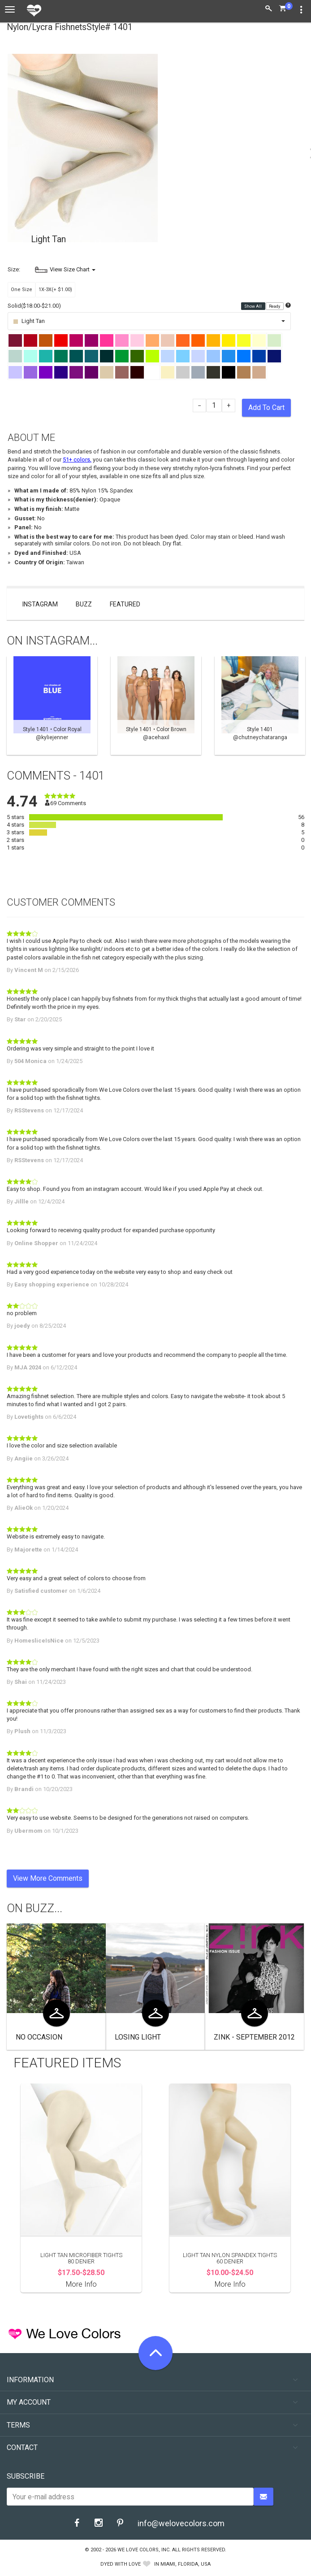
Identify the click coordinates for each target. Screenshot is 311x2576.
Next (300, 705)
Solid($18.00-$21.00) (34, 305)
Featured (125, 604)
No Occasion (39, 2037)
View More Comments (47, 1878)
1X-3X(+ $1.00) (55, 289)
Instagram (40, 604)
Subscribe (25, 2476)
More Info (81, 2284)
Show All (253, 306)
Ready (275, 306)
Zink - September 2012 (254, 2037)
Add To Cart (266, 407)
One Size (21, 289)
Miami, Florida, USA (185, 2564)
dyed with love (120, 2564)
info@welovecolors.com (181, 2523)
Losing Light (138, 2037)
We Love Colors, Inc (143, 2550)
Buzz (84, 604)
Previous (11, 705)
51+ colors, (77, 459)
